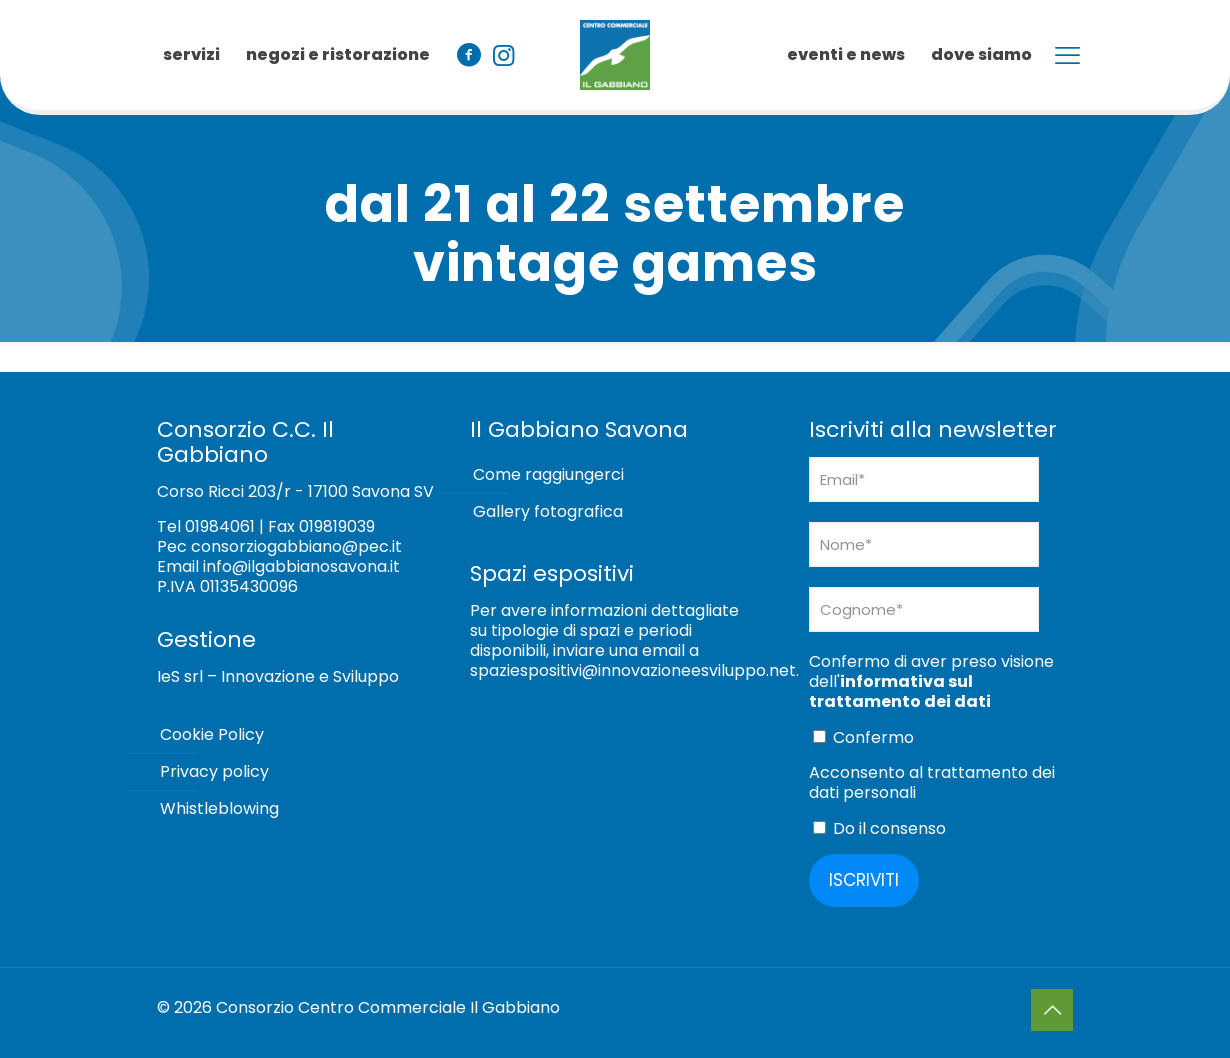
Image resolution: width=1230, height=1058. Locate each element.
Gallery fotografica (548, 511)
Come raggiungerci (548, 474)
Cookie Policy (212, 734)
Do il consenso (879, 828)
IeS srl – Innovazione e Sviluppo (278, 676)
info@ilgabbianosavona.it (301, 566)
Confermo (863, 737)
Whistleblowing (219, 808)
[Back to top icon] (1052, 1010)
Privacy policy (214, 771)
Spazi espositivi (552, 573)
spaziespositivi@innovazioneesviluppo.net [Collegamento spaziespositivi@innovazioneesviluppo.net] (633, 670)
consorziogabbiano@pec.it (296, 546)
